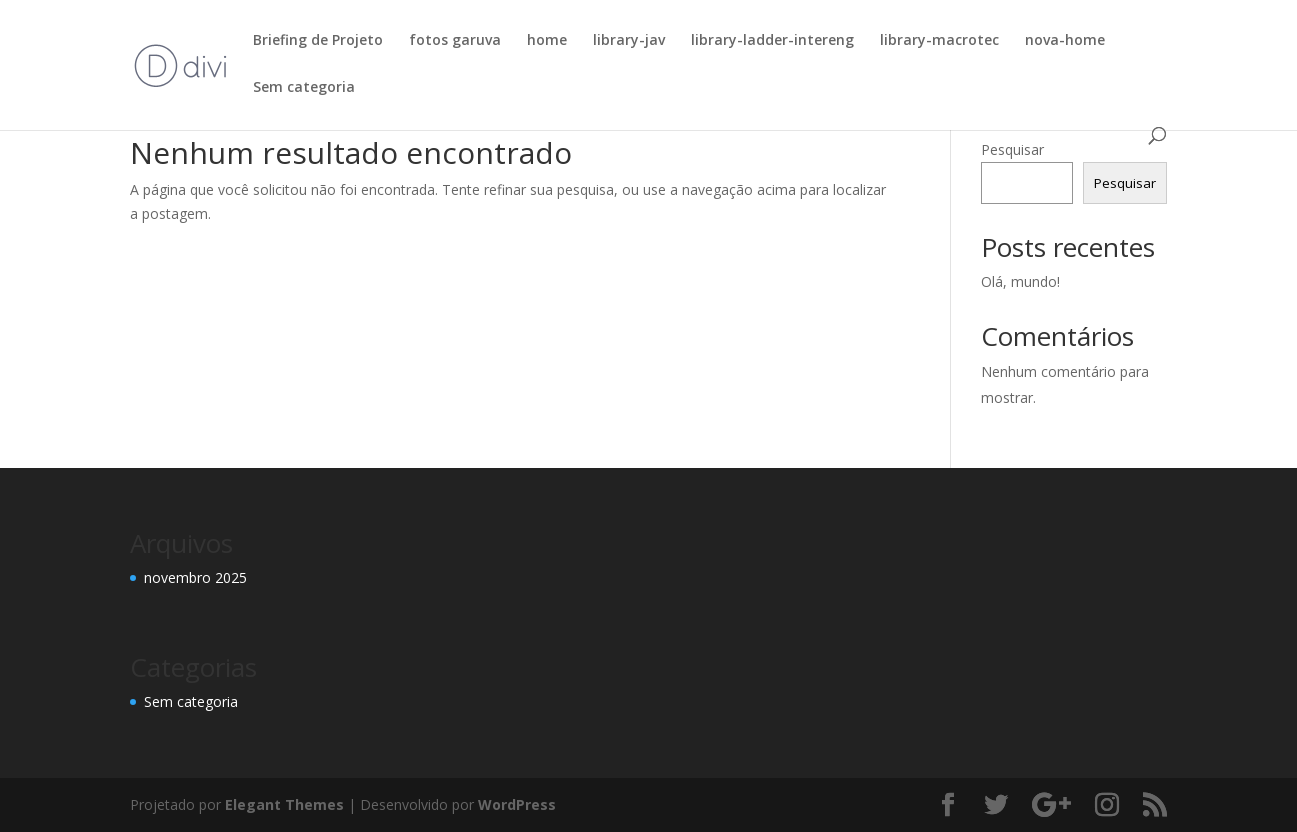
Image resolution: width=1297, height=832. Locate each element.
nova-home (1065, 41)
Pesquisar (1012, 149)
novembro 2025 (195, 577)
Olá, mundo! (1020, 281)
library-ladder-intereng (772, 41)
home (547, 41)
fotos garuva (455, 41)
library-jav (629, 41)
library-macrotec (939, 41)
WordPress (517, 804)
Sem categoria (304, 88)
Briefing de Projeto (318, 41)
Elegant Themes (284, 804)
